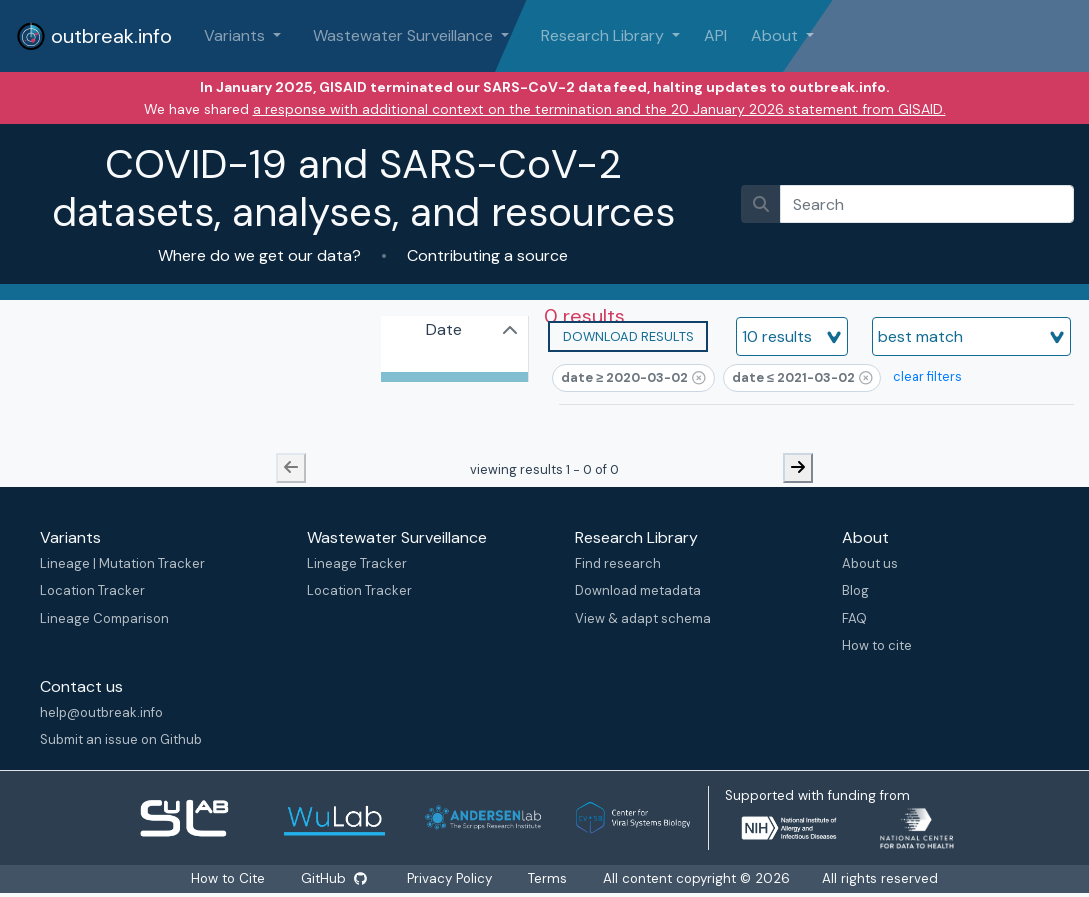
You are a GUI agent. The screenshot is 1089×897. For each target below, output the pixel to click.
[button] (628, 336)
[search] (927, 204)
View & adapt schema (643, 618)
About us (870, 563)
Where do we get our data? (261, 255)
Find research (618, 563)
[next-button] (798, 468)
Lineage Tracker (357, 563)
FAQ (854, 618)
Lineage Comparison (104, 618)
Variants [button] (236, 35)
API (715, 35)
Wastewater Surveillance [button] (405, 35)
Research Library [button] (604, 35)
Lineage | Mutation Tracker (122, 563)
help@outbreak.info (101, 712)
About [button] (776, 35)
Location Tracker (92, 590)
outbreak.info (94, 36)
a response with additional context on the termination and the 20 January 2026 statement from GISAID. (599, 109)
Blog (855, 590)
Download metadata (638, 590)
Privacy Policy (449, 878)
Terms (547, 878)
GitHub (334, 878)
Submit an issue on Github (121, 739)
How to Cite (230, 878)
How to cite (877, 645)
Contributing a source (485, 255)
